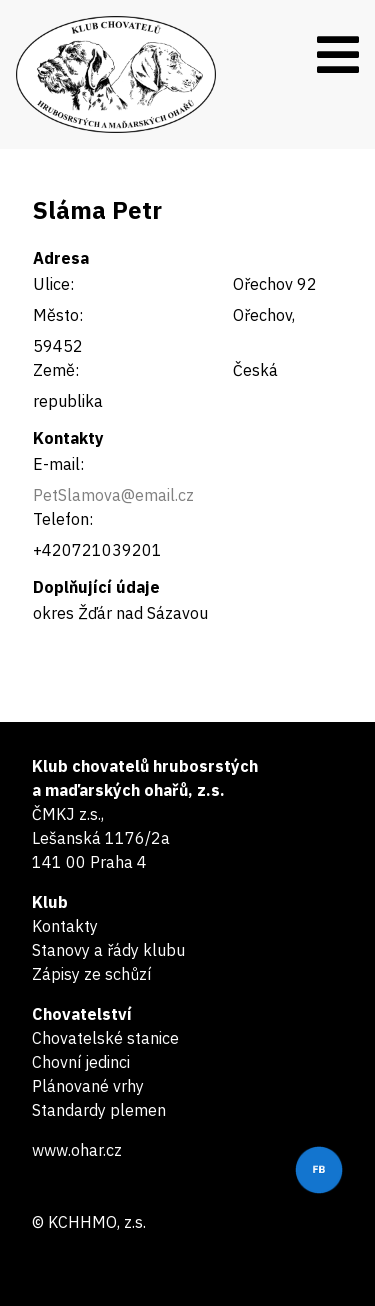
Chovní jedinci (81, 1062)
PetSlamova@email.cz (113, 495)
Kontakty (65, 926)
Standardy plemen (99, 1110)
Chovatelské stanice (105, 1038)
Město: (58, 315)
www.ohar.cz (77, 1150)
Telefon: (63, 519)
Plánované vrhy (88, 1086)
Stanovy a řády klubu (108, 950)
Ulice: (53, 284)
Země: (56, 370)
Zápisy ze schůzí (91, 974)
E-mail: (58, 464)
